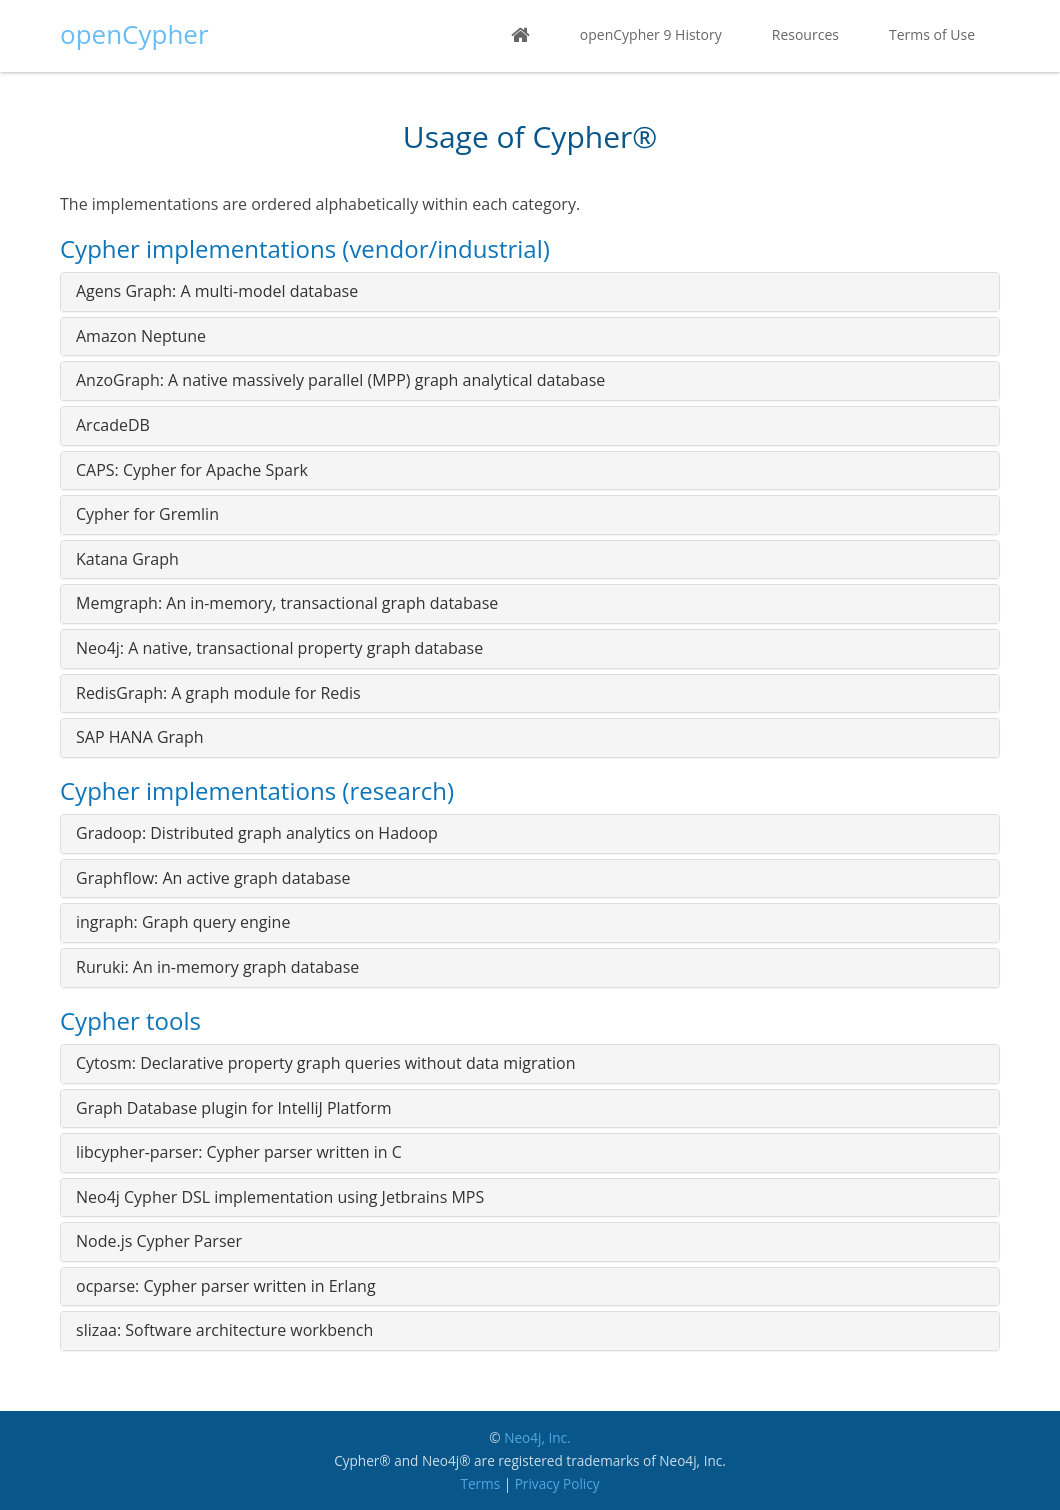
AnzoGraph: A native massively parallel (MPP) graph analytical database (340, 380)
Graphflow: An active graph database (213, 878)
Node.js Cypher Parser (159, 1241)
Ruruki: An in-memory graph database (217, 967)
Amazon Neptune (141, 336)
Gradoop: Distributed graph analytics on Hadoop (257, 833)
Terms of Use (932, 34)
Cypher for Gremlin (147, 514)
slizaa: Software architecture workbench (224, 1330)
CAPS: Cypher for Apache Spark (192, 470)
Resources (805, 34)
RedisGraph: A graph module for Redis (218, 693)
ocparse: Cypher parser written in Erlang (226, 1286)
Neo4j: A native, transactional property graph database (279, 648)
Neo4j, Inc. (537, 1437)
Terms (480, 1483)
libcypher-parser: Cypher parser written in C (239, 1152)
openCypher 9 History (651, 34)
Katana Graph (127, 559)
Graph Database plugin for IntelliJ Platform (234, 1108)
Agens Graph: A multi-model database (217, 291)
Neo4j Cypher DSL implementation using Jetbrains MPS (280, 1197)
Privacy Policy (557, 1483)
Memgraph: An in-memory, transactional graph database (287, 603)
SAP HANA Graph (140, 737)
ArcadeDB (113, 425)
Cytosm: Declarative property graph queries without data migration (325, 1063)
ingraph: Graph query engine (183, 922)
